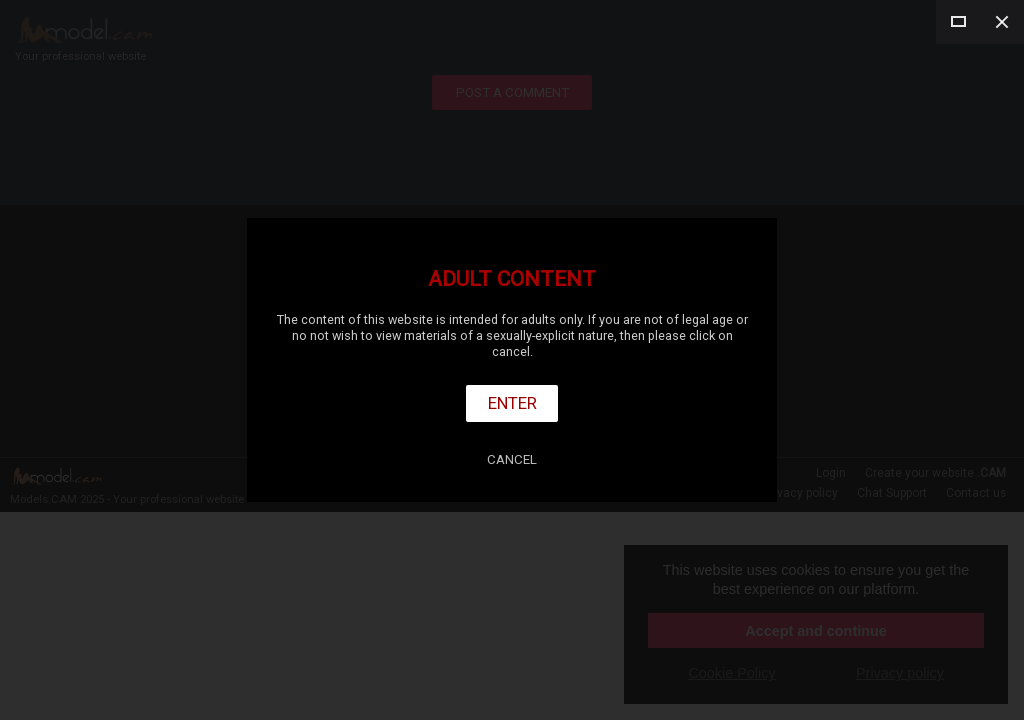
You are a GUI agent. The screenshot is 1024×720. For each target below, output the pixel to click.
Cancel (512, 459)
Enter (512, 403)
